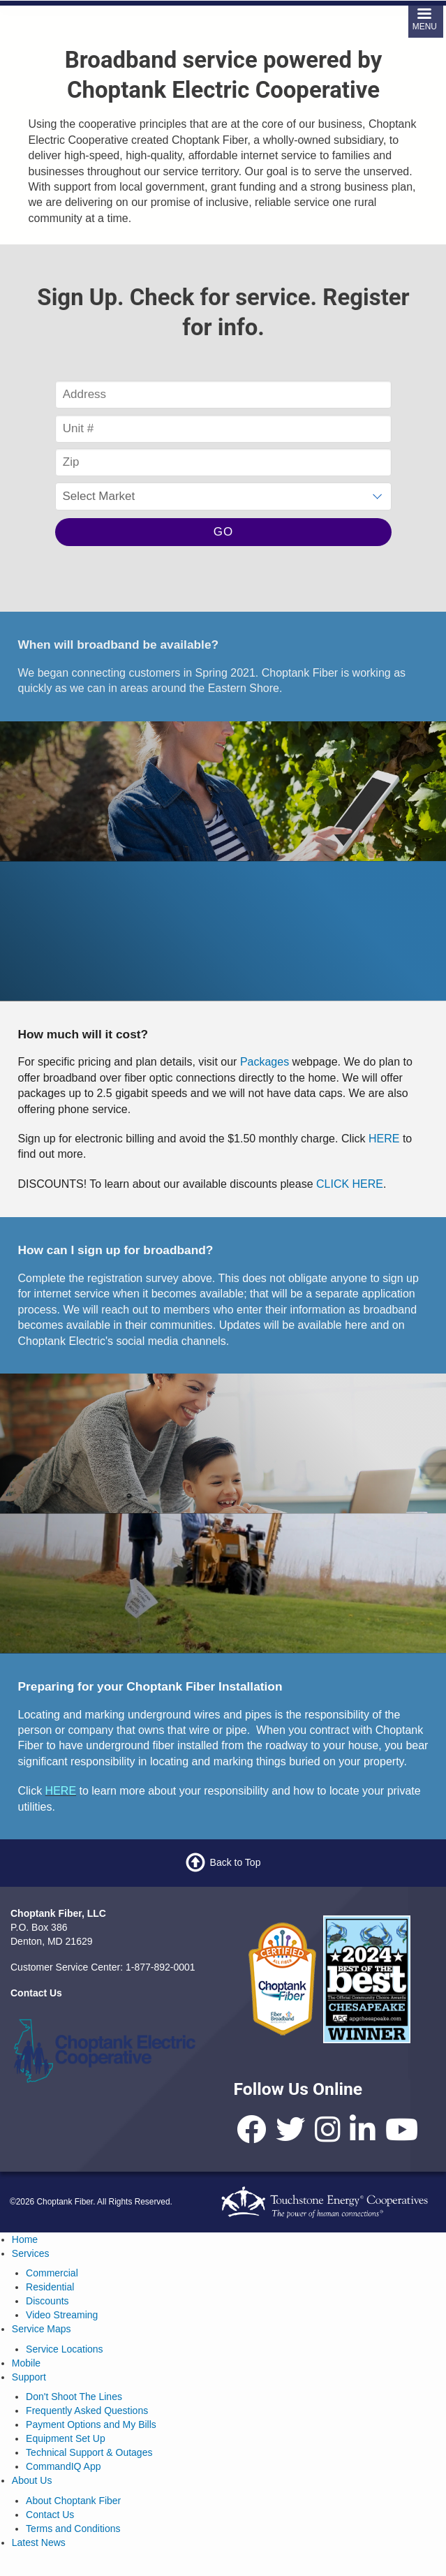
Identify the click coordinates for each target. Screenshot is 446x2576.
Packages (264, 1062)
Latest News (39, 2542)
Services (31, 2253)
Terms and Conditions (73, 2528)
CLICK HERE (348, 1184)
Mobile (26, 2363)
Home (25, 2239)
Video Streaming (62, 2314)
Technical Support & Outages (89, 2452)
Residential (50, 2286)
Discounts (47, 2300)
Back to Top (235, 1862)
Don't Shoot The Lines (74, 2396)
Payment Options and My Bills (91, 2424)
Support (29, 2377)
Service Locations (64, 2349)
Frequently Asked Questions (87, 2410)
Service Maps (41, 2328)
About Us (32, 2480)
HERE (384, 1139)
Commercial (52, 2273)
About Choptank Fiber (73, 2500)
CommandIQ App (63, 2466)
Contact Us (50, 2514)
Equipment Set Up (65, 2438)
